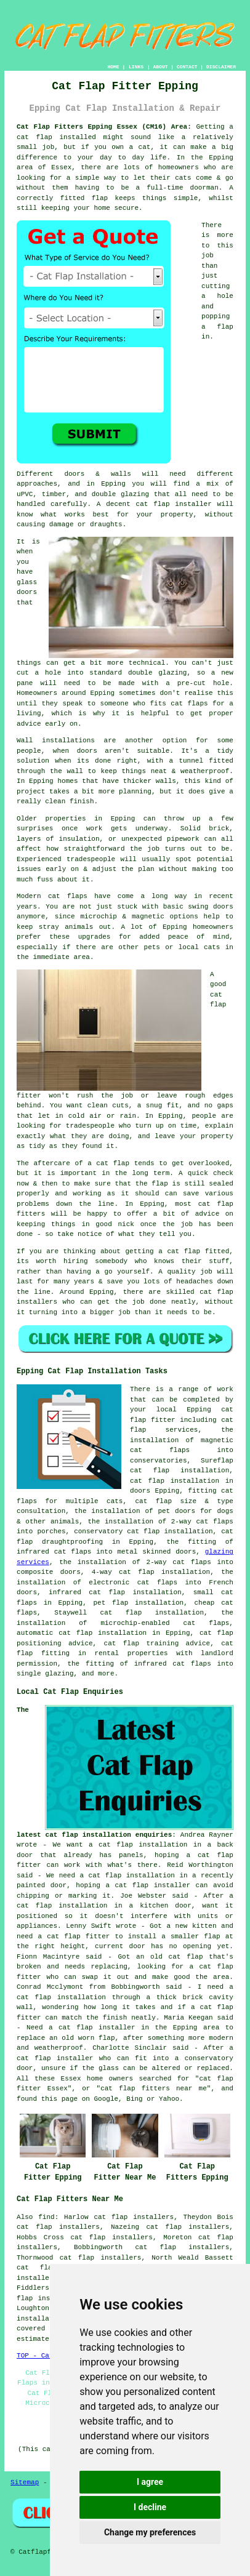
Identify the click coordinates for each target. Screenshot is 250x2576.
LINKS (136, 67)
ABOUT (160, 67)
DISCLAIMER (221, 67)
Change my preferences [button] (150, 2532)
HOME (113, 67)
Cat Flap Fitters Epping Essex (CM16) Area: (104, 126)
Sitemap (24, 2482)
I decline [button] (150, 2507)
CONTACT (187, 67)
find (46, 2217)
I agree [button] (150, 2482)
